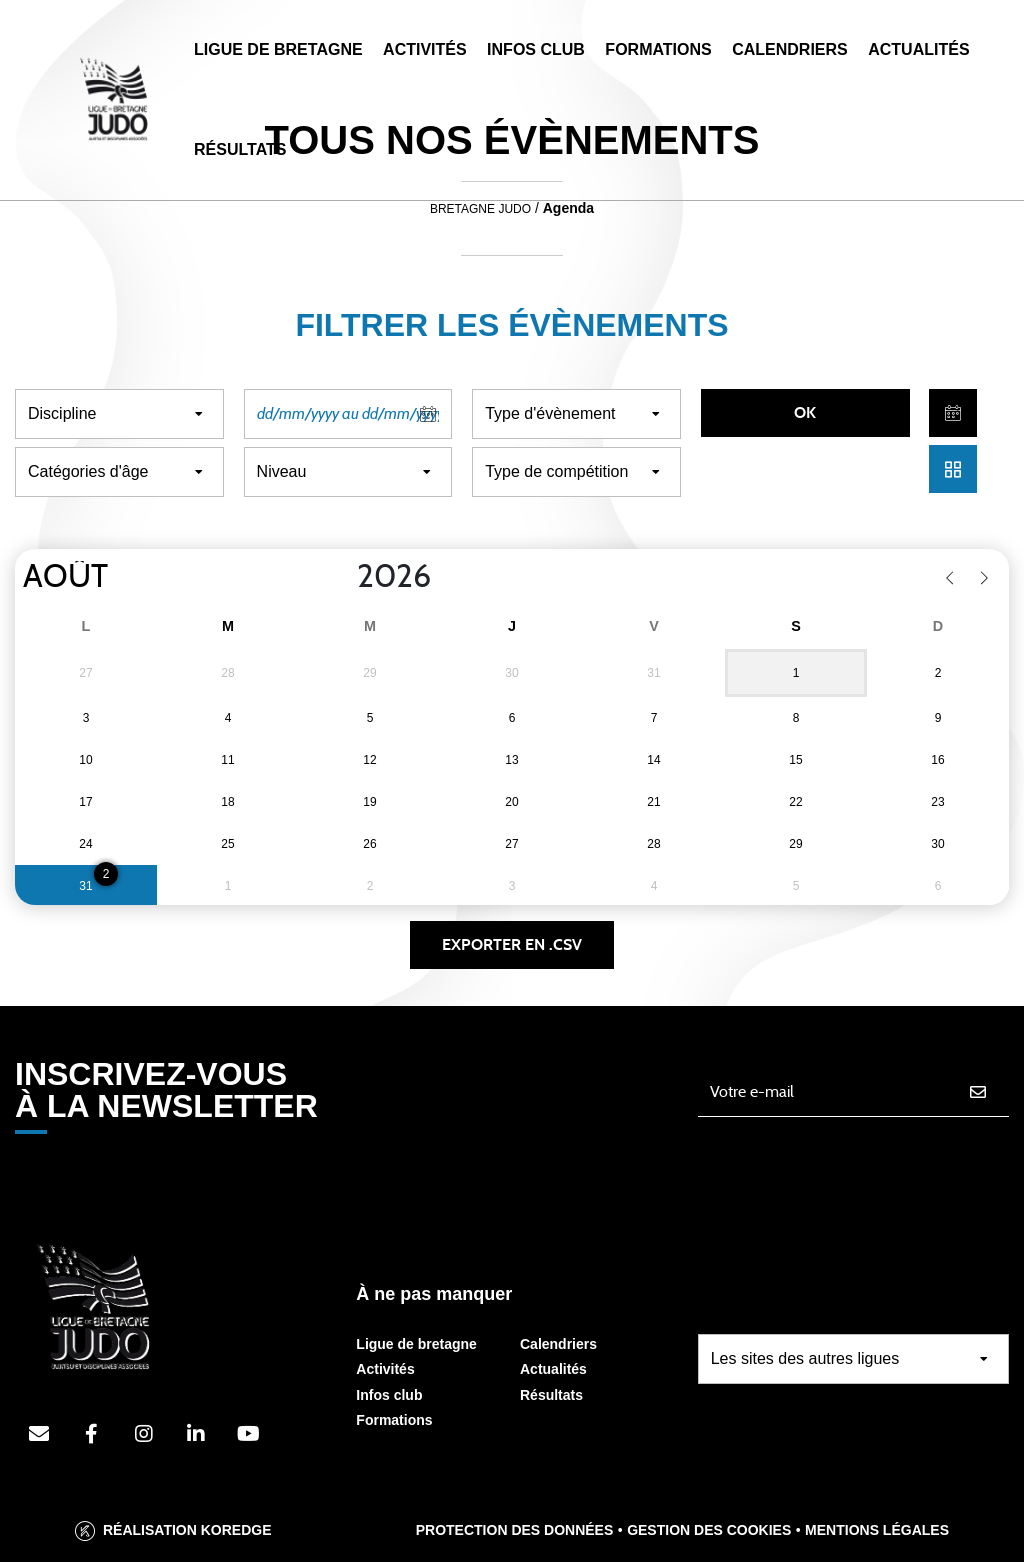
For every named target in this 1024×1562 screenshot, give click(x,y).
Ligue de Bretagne (278, 49)
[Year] (341, 577)
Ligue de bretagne (416, 1344)
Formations (658, 49)
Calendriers (790, 49)
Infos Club (536, 49)
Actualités (918, 49)
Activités (425, 49)
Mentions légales (877, 1530)
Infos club (389, 1395)
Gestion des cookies (709, 1530)
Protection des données (515, 1530)
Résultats (240, 149)
